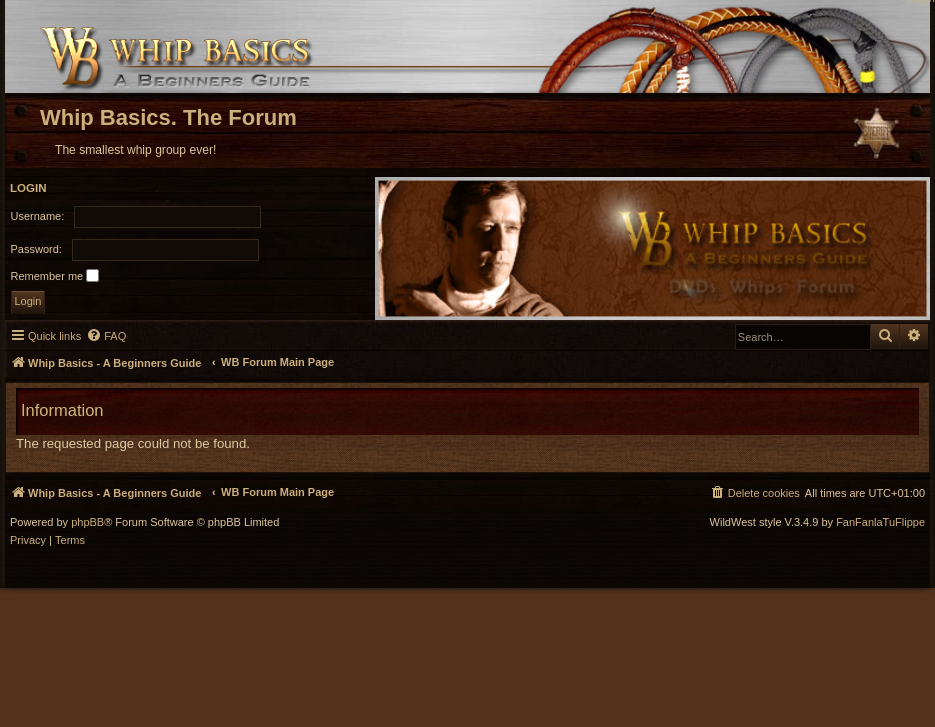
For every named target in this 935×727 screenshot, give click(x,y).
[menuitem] (106, 336)
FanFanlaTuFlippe (880, 522)
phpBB (87, 522)
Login (28, 188)
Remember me (55, 275)
